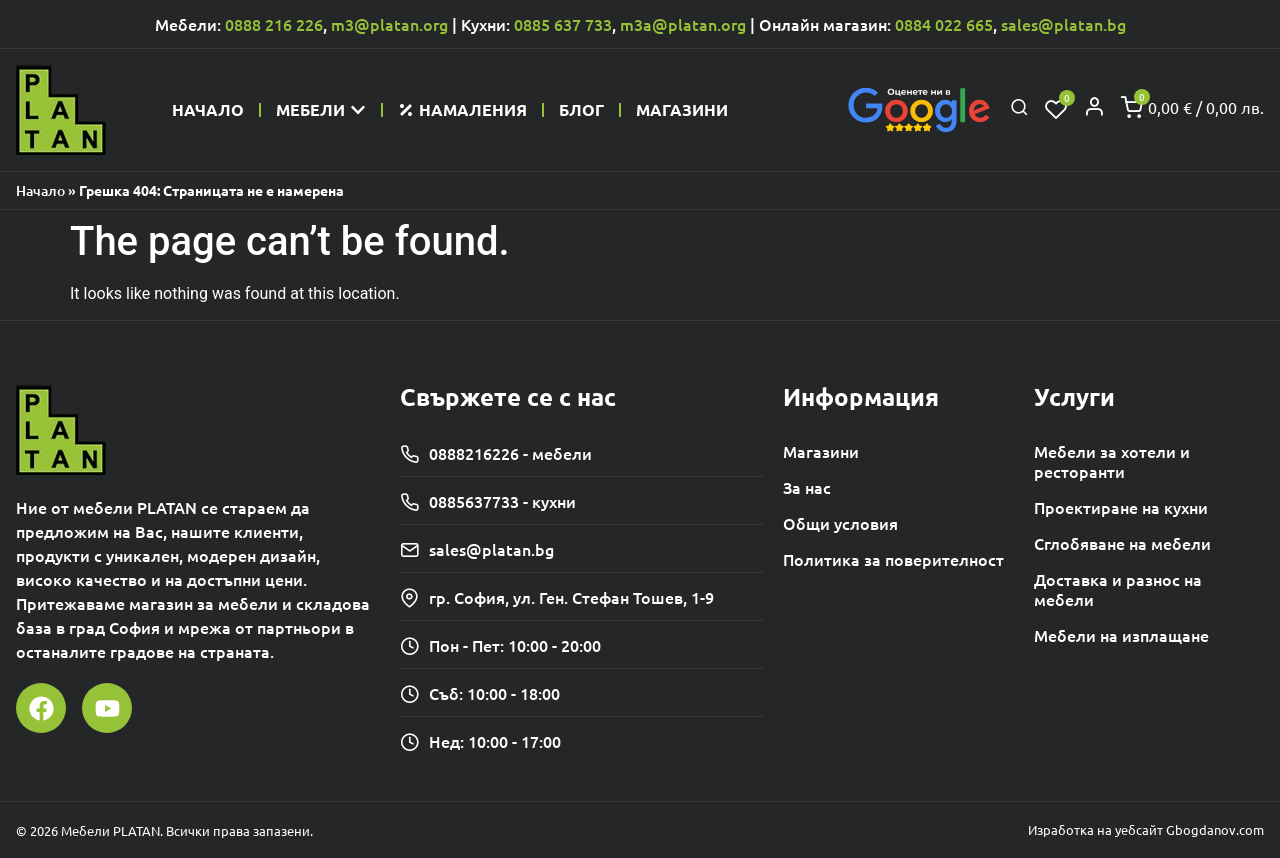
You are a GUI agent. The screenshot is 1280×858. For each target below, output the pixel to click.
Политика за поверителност (893, 559)
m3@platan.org (389, 24)
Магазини (821, 451)
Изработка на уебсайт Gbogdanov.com (1146, 829)
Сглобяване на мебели (1122, 543)
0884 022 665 (944, 24)
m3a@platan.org (683, 24)
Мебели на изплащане (1121, 635)
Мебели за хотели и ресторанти (1112, 461)
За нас (807, 487)
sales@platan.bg (1063, 24)
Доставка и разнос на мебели (1118, 589)
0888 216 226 (274, 24)
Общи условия (840, 523)
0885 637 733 (563, 24)
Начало (40, 190)
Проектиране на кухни (1121, 507)
